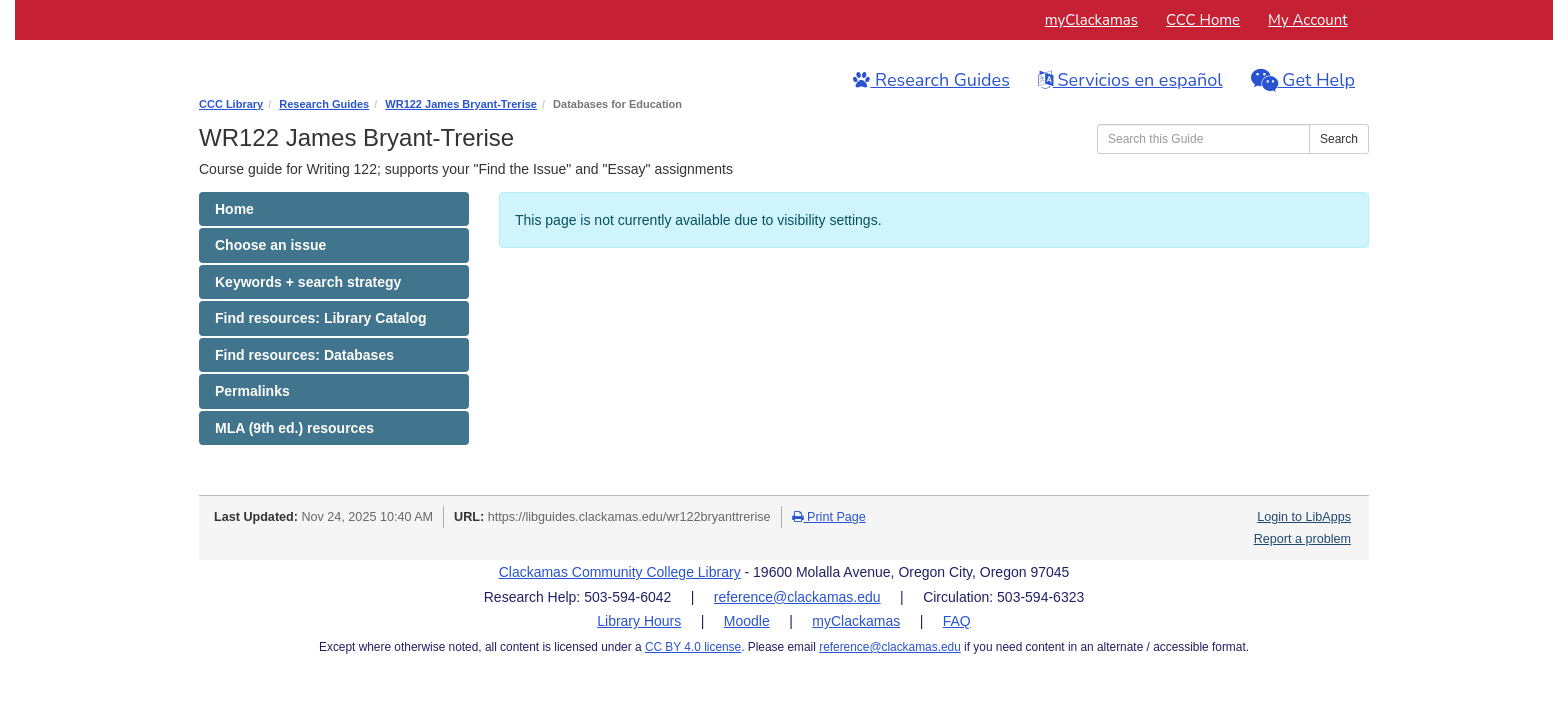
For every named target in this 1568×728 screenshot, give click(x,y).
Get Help (1303, 79)
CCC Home (1203, 20)
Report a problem (1302, 539)
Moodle (747, 621)
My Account (1307, 20)
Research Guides (931, 79)
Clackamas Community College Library (620, 572)
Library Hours (639, 621)
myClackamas (1091, 20)
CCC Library (231, 104)
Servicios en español (1130, 79)
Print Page (829, 517)
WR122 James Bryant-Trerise (461, 104)
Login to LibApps (1304, 517)
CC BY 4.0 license (693, 647)
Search (1339, 139)
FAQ (957, 621)
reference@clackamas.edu (797, 597)
